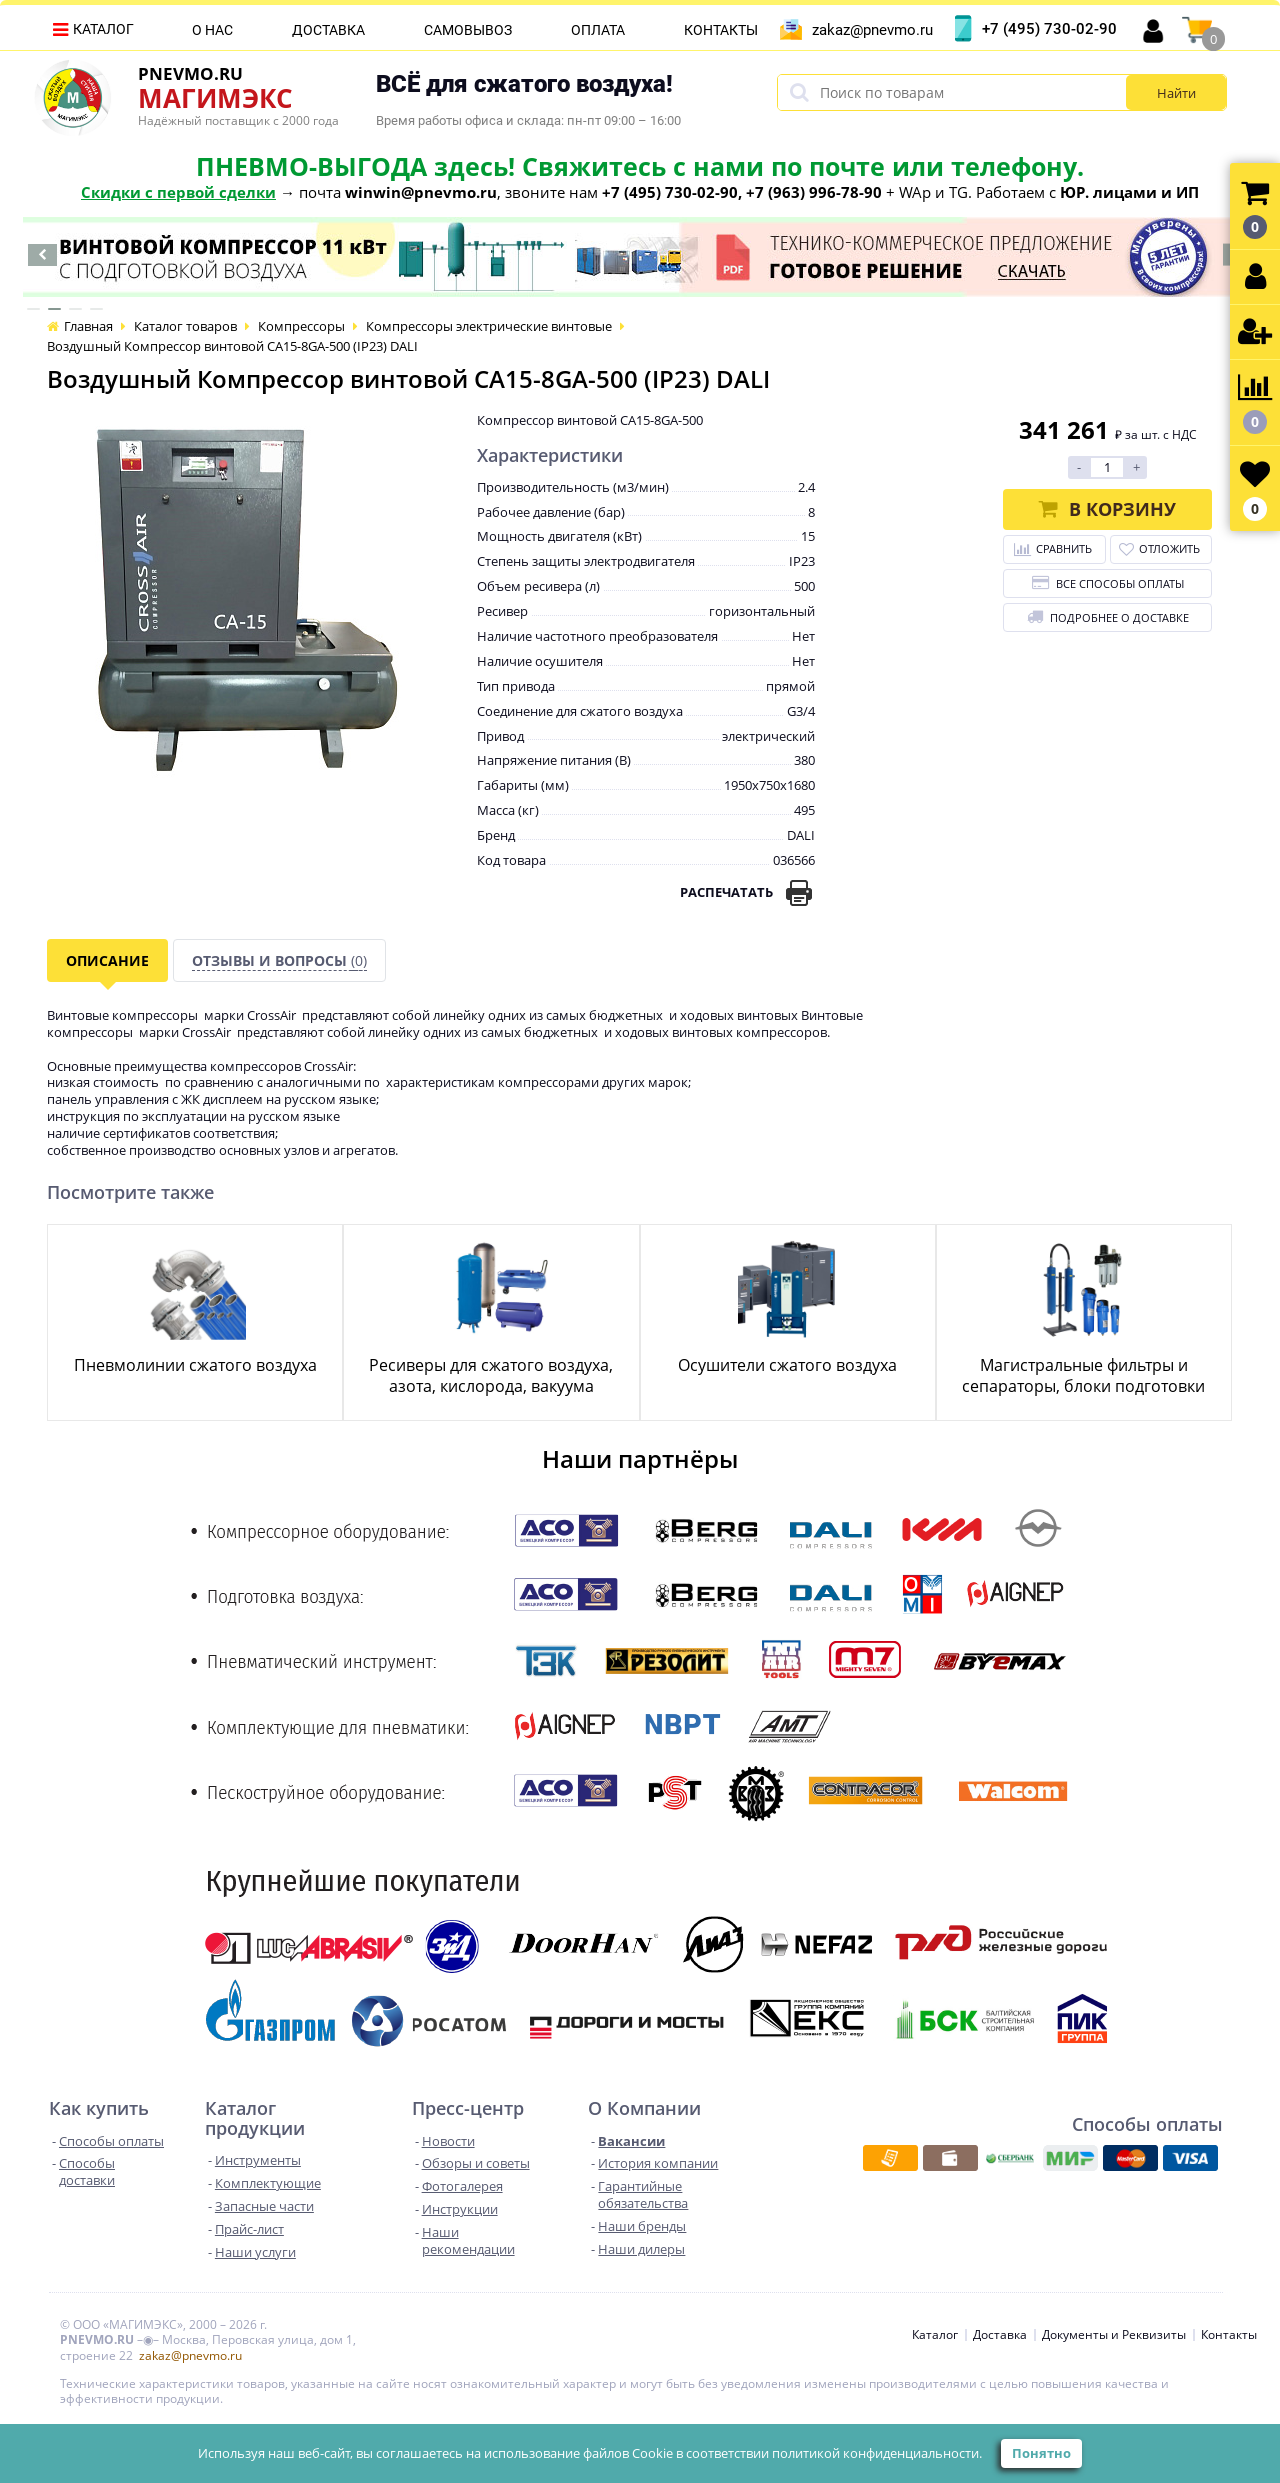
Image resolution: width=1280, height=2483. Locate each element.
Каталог (103, 29)
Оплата (598, 30)
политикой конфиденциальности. (877, 2453)
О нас (212, 30)
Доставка (328, 30)
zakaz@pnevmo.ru (872, 30)
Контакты (721, 30)
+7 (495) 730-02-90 (1049, 29)
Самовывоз (468, 30)
